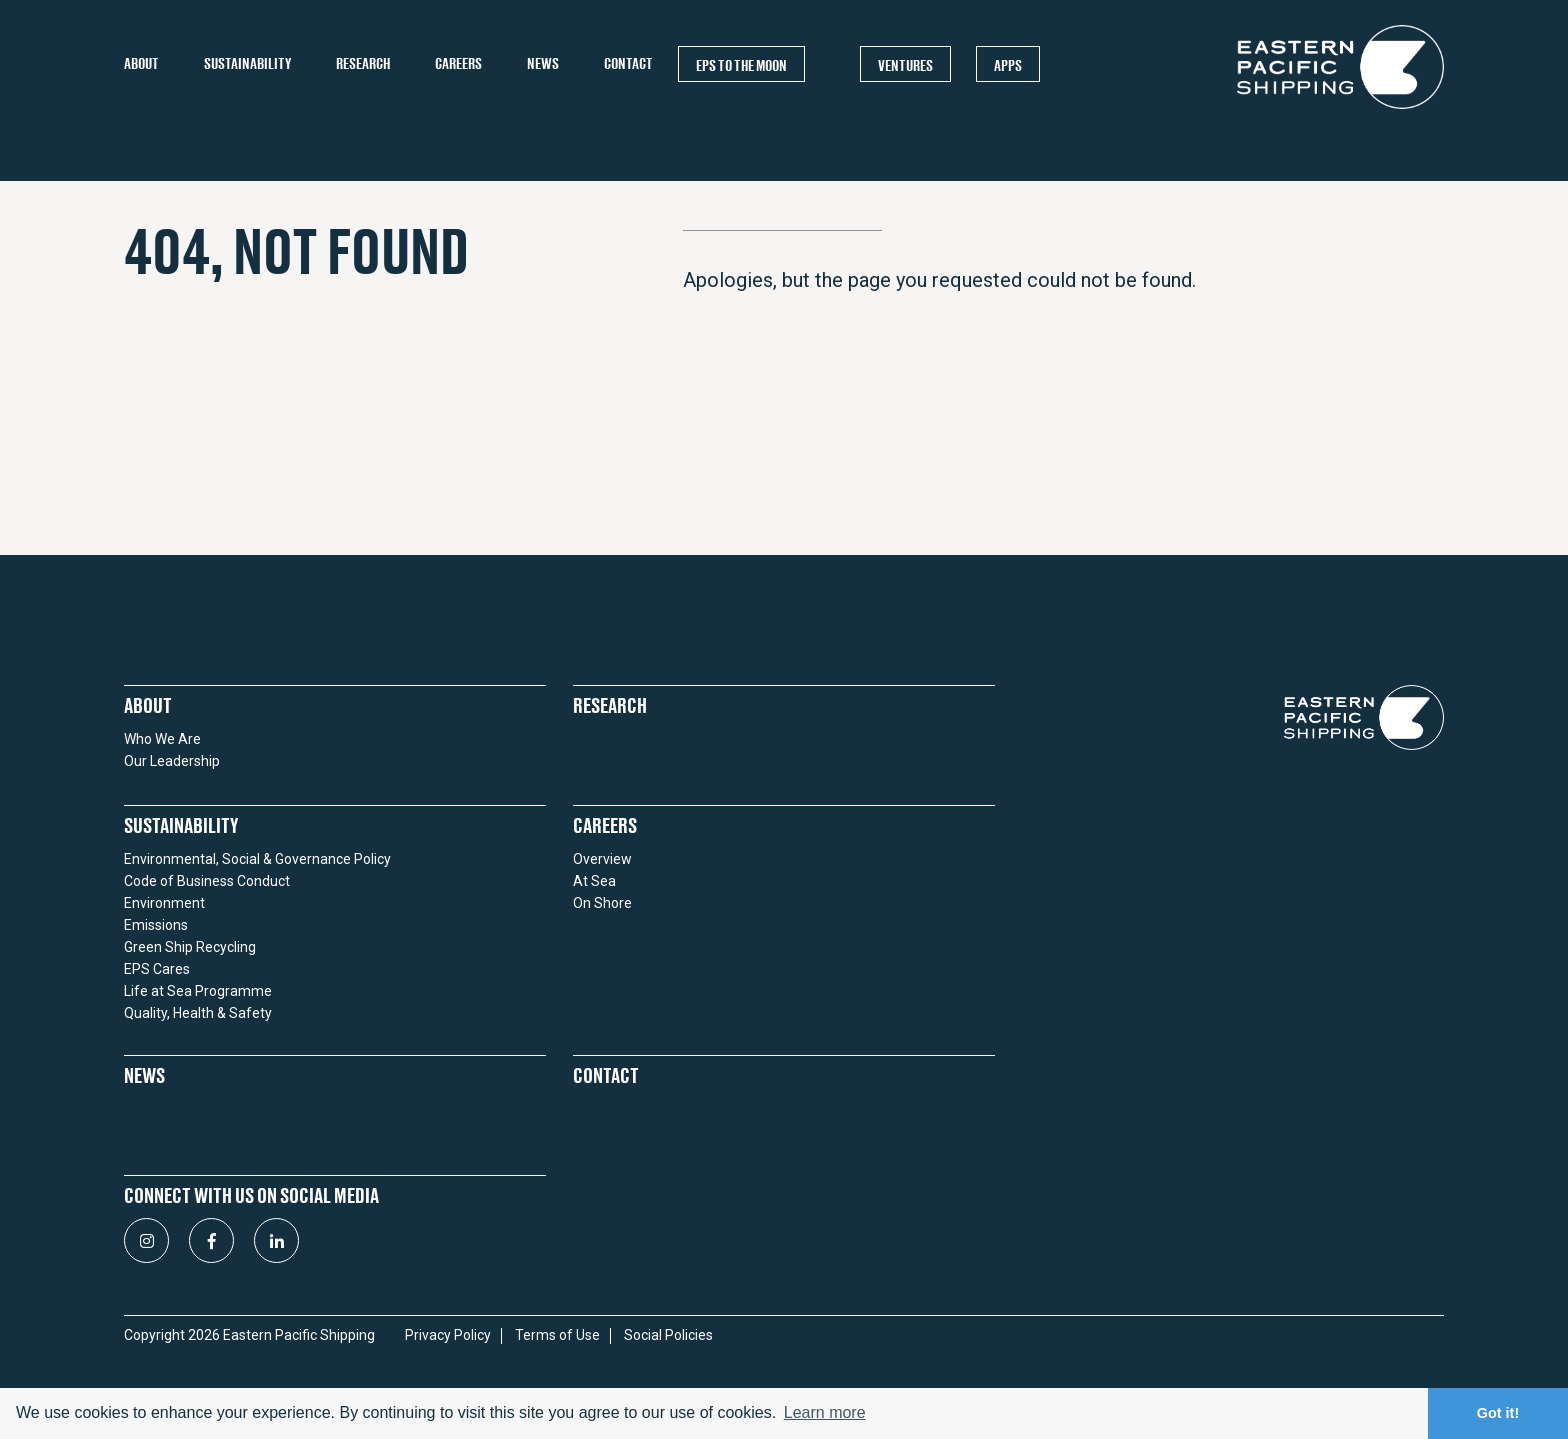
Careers (458, 63)
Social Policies (668, 1335)
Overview (602, 859)
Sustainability (247, 63)
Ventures (905, 65)
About (141, 63)
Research (363, 63)
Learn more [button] (825, 1412)
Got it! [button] (1498, 1413)
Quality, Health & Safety (198, 1013)
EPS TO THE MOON (741, 65)
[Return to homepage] (1340, 108)
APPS (1008, 65)
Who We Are (162, 739)
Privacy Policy (448, 1335)
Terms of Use (557, 1335)
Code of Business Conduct (207, 881)
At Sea (594, 881)
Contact (628, 63)
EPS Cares (157, 969)
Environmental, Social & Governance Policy (257, 859)
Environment (164, 903)
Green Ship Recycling (190, 947)
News (543, 63)
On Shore (602, 903)
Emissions (156, 925)
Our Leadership (172, 761)
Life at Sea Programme (198, 991)
